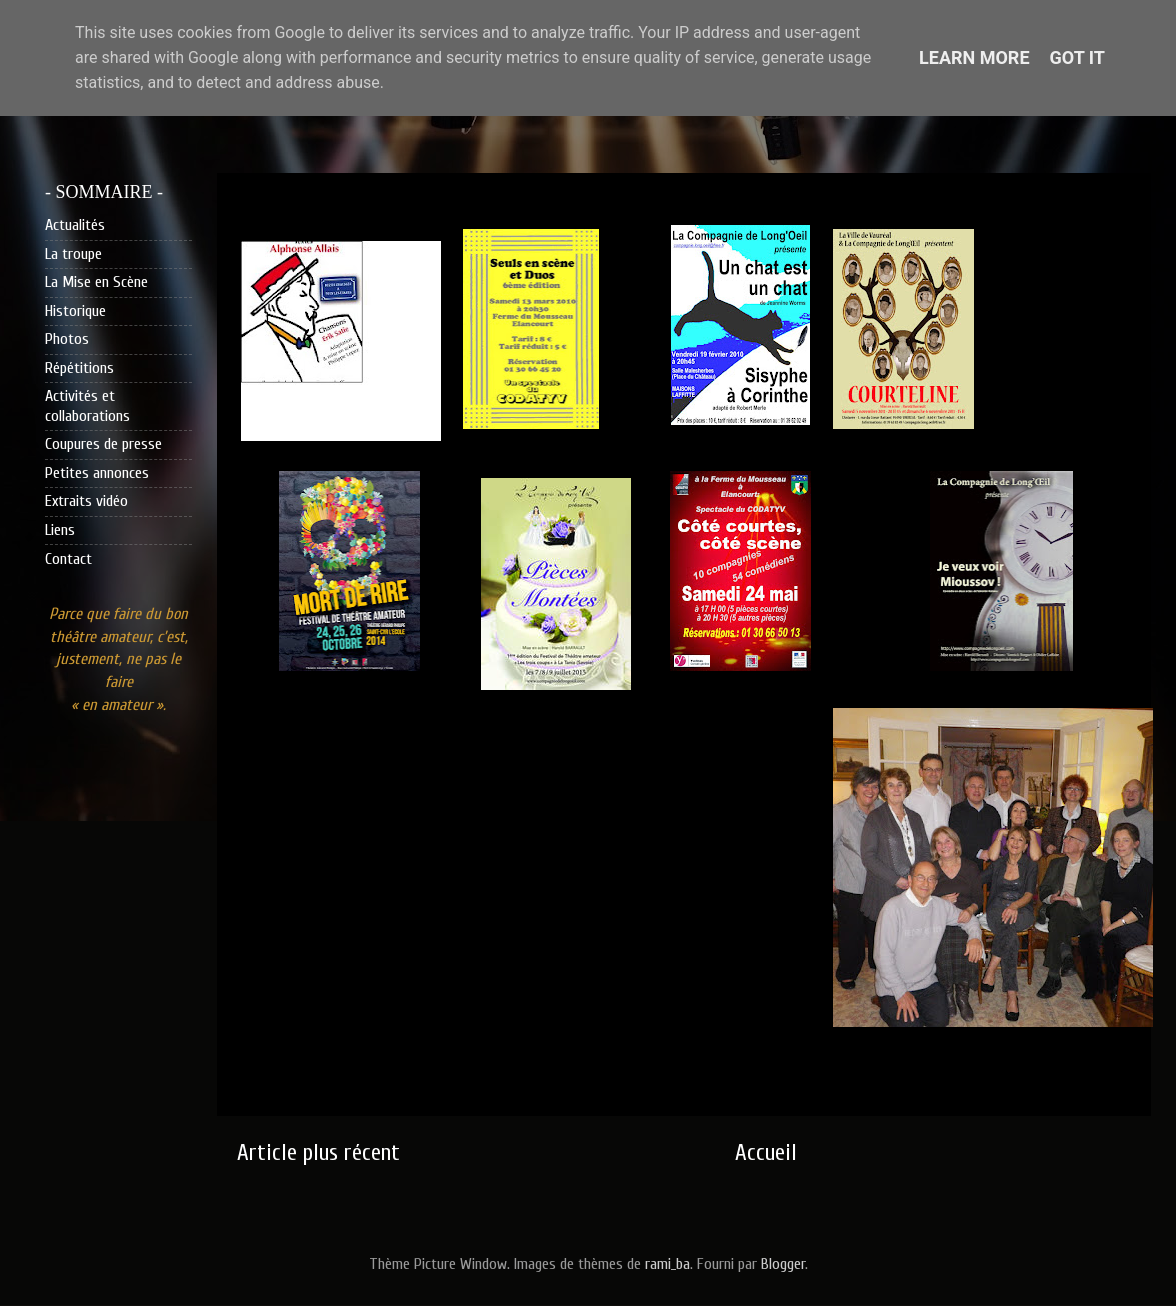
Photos (67, 339)
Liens (60, 530)
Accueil (766, 1153)
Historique (75, 311)
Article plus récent (318, 1153)
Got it (1077, 57)
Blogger (783, 1264)
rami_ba (667, 1264)
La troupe (73, 254)
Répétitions (79, 368)
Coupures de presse (103, 444)
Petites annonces (97, 473)
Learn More (974, 57)
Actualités (75, 225)
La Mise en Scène (96, 282)
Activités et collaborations (87, 405)
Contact (68, 559)
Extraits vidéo (86, 501)
